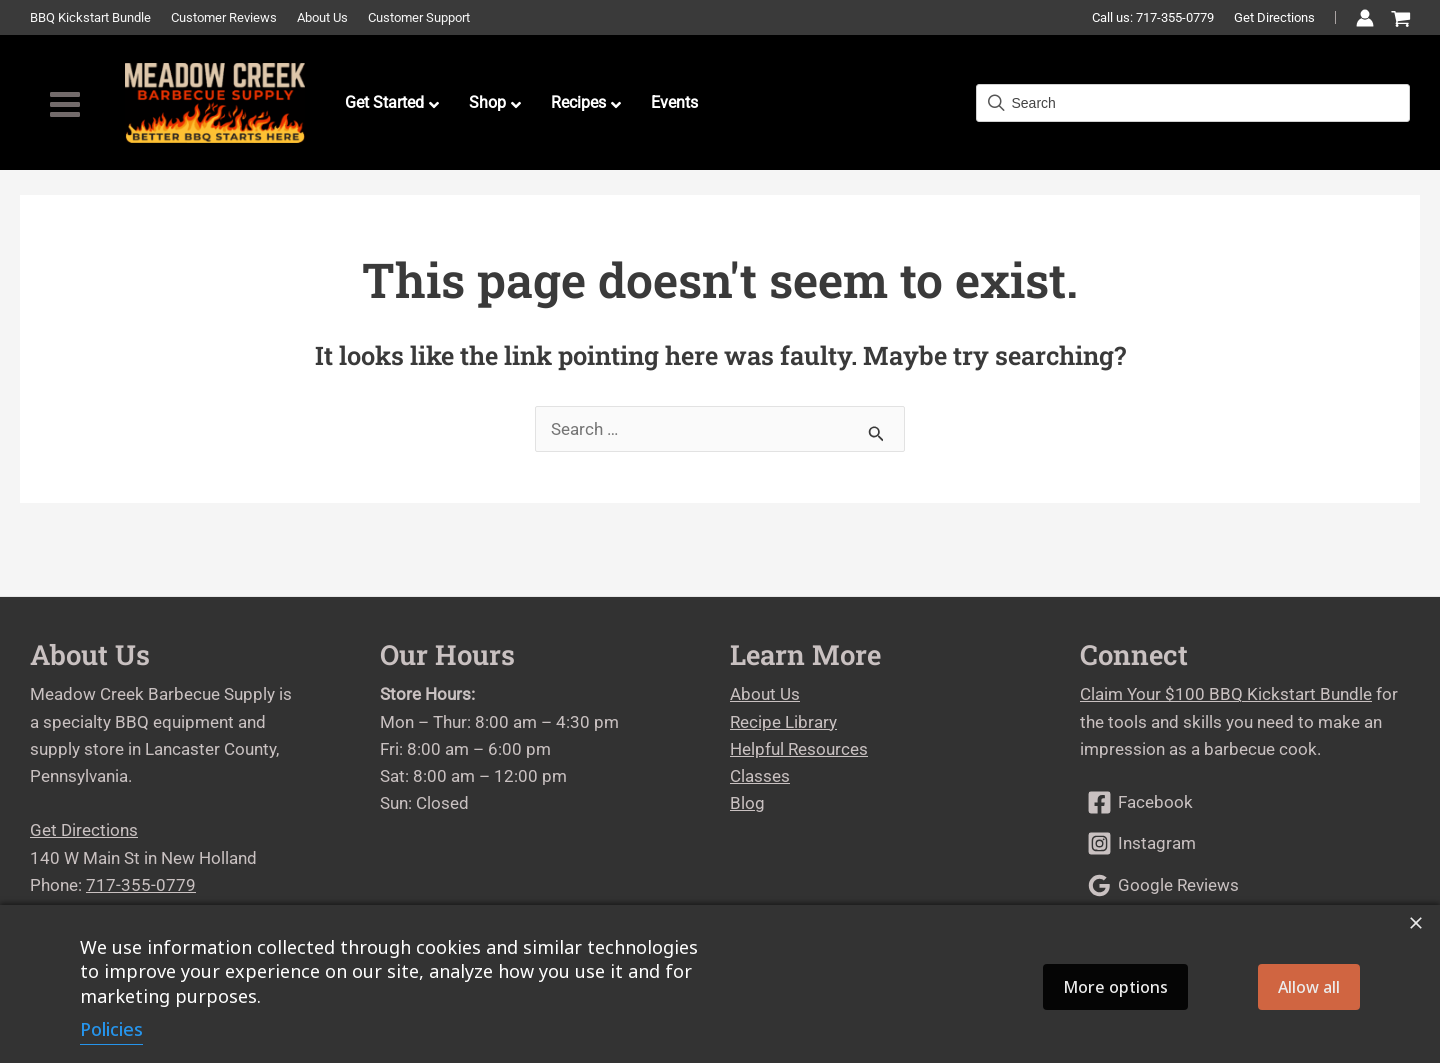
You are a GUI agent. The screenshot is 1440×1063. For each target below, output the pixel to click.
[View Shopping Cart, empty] (1401, 19)
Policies (111, 1029)
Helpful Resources (799, 749)
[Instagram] (1245, 843)
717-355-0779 (141, 885)
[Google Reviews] (1245, 885)
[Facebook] (1245, 802)
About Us (765, 694)
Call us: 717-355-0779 (1153, 17)
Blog (747, 803)
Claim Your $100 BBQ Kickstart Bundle (1226, 694)
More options (1115, 987)
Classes (760, 776)
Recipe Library (783, 722)
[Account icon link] (1365, 18)
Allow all (1309, 987)
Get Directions (1274, 17)
